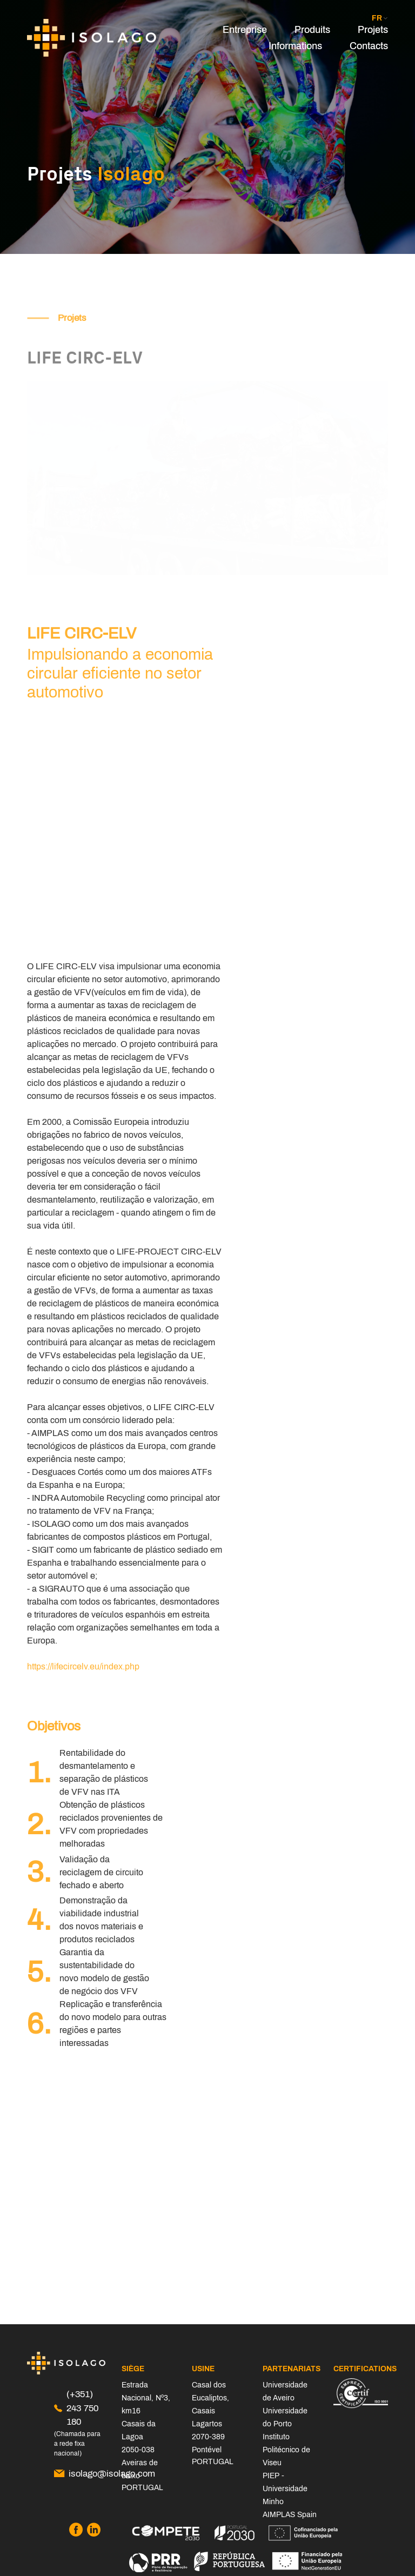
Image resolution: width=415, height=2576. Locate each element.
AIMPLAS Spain (290, 2515)
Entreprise (245, 29)
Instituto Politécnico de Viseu (286, 2450)
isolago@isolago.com (79, 2473)
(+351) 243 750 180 (76, 2408)
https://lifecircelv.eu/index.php (83, 1666)
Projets (373, 29)
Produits (312, 29)
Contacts (369, 46)
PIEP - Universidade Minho (285, 2489)
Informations (295, 46)
